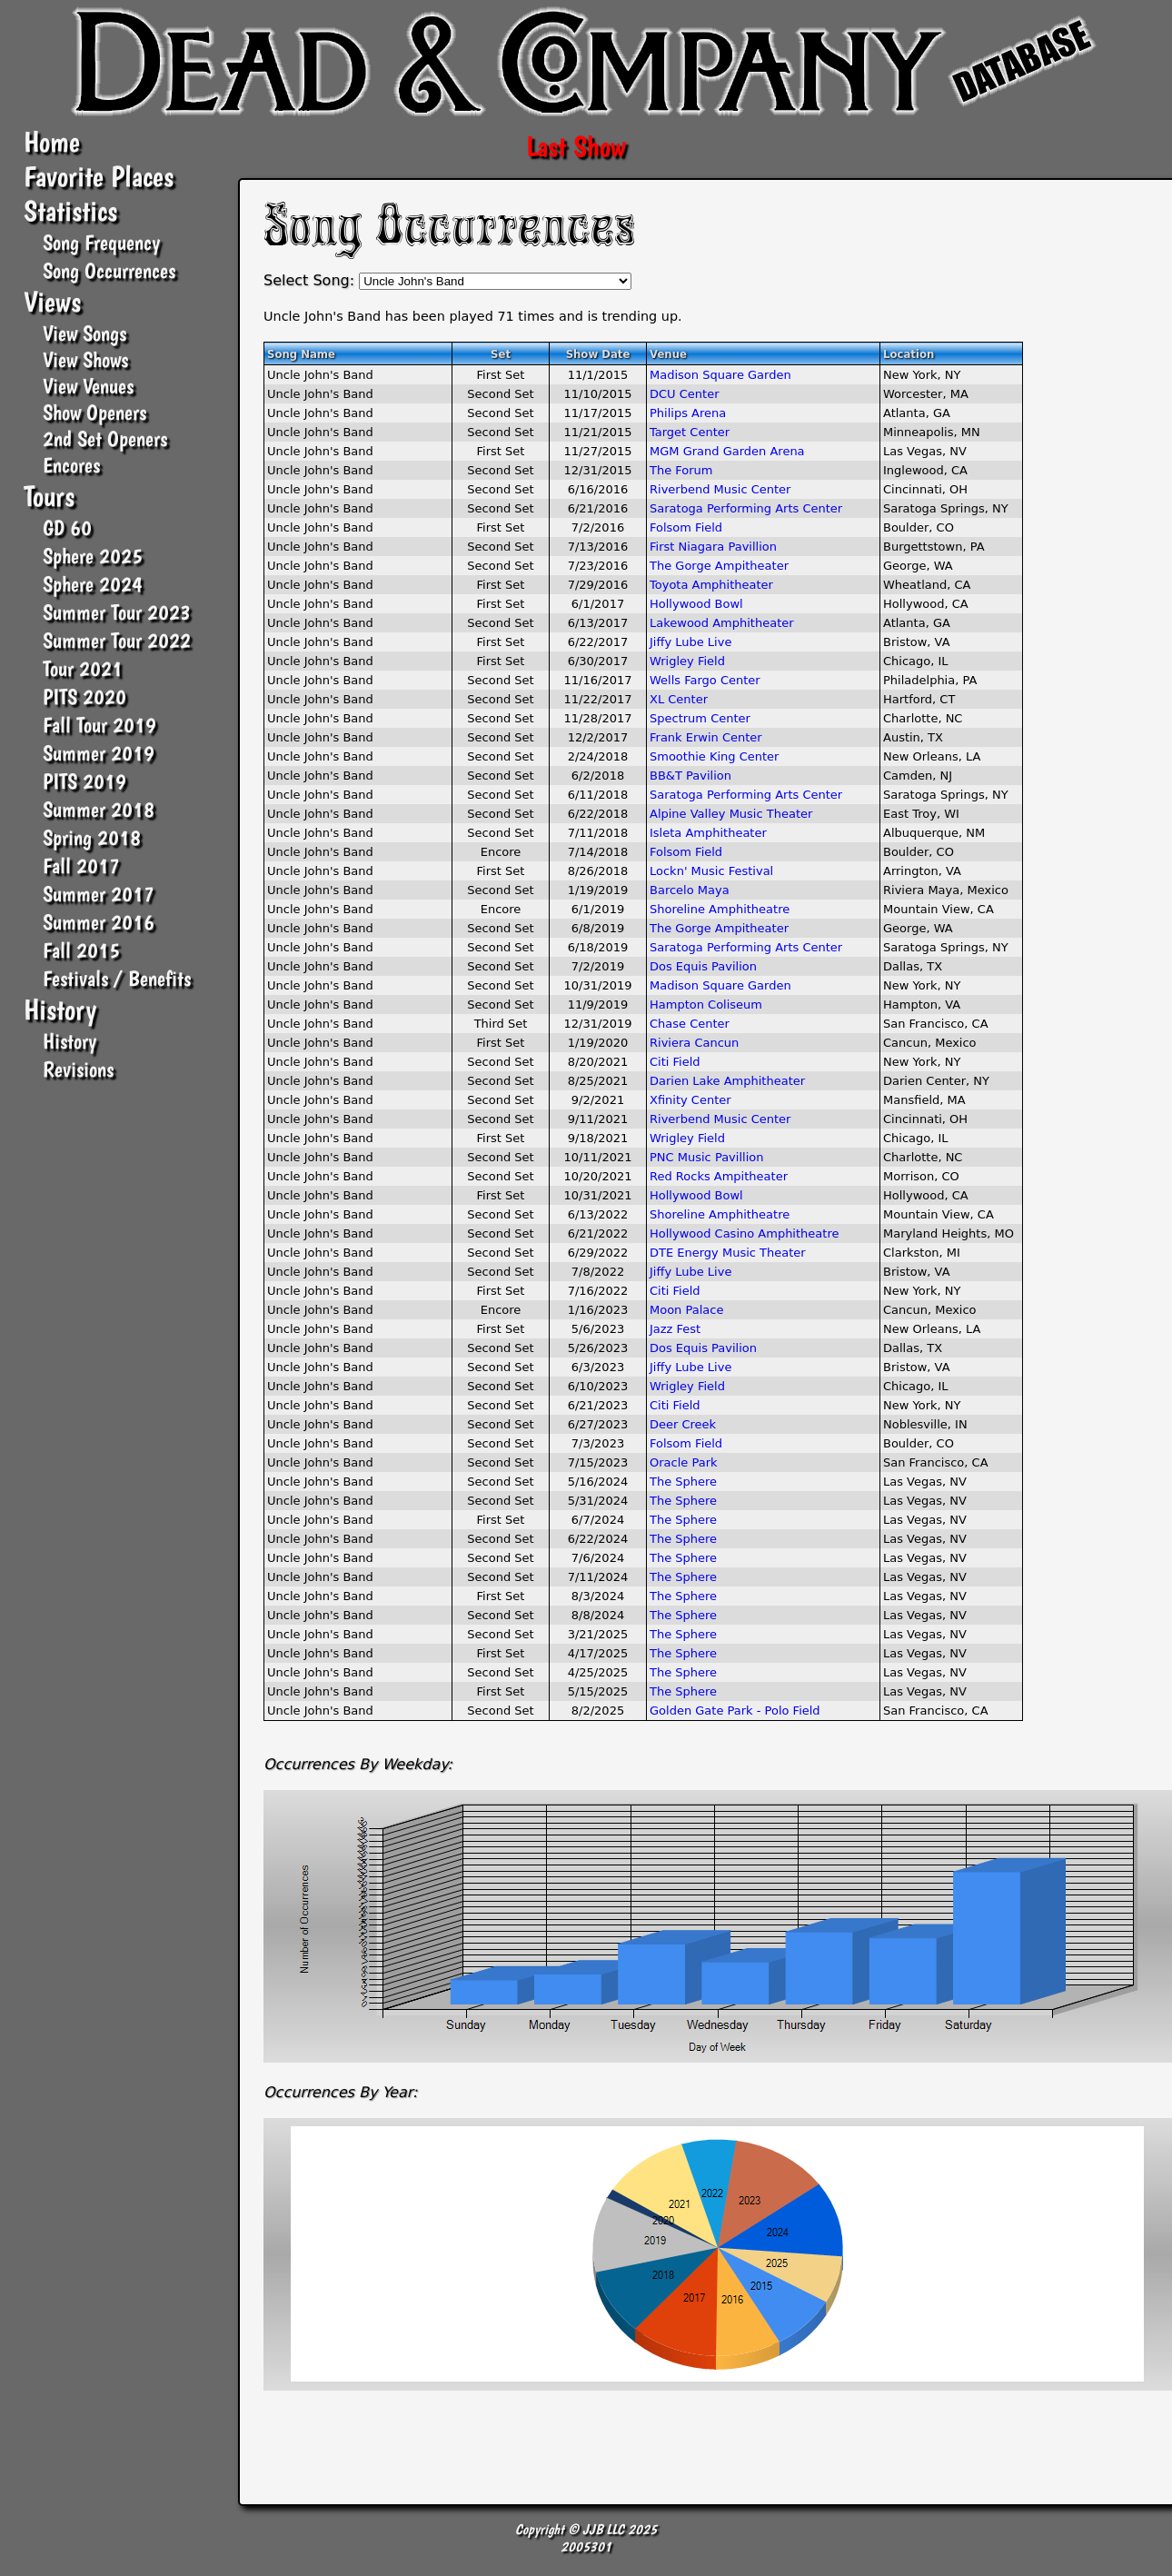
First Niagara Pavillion (713, 546)
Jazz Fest (675, 1329)
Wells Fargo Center (705, 680)
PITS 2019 (84, 781)
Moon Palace (686, 1310)
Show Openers (94, 412)
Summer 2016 (98, 922)
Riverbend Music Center (720, 489)
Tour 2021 (83, 668)
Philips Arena (688, 413)
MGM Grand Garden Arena (727, 451)
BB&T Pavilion (690, 775)
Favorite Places (99, 176)
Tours (49, 496)
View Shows (85, 359)
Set (501, 354)
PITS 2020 (84, 696)
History (60, 1009)
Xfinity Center (690, 1100)
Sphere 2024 (93, 584)
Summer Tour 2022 (117, 640)
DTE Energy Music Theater (728, 1252)
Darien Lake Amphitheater (727, 1081)
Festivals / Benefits (117, 978)
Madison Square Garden (720, 375)
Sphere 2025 (93, 555)
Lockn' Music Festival (711, 871)
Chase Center (690, 1023)
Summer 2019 (98, 753)
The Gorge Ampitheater (719, 565)
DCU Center (685, 394)
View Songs (84, 333)
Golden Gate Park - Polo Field (735, 1710)
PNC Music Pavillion (706, 1157)
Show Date (598, 354)
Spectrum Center (700, 718)
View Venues (88, 386)
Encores (71, 465)
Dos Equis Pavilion (703, 966)
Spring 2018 (92, 837)
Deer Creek (683, 1424)
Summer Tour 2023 (117, 612)
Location (908, 354)
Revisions (78, 1069)
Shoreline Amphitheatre (720, 909)
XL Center (679, 699)
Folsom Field (686, 527)
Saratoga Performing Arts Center (746, 508)
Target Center (690, 432)
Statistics (70, 211)
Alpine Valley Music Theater (731, 814)
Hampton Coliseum (706, 1004)
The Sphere (683, 1481)
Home (52, 141)
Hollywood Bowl (696, 604)
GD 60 (67, 527)
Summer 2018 (98, 809)
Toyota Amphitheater (711, 585)
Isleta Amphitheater (708, 833)
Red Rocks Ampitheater (719, 1176)
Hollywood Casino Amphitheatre (744, 1233)
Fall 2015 (81, 950)
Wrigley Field (687, 661)
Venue (668, 354)
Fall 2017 (81, 865)
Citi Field (675, 1062)
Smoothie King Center (714, 756)
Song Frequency (101, 242)
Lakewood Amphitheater (722, 623)
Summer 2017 (98, 893)
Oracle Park (684, 1462)
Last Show (576, 146)
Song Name (301, 354)
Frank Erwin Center (706, 737)
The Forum (681, 470)
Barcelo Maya (690, 890)
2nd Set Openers (105, 438)
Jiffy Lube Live (690, 642)
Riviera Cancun (694, 1042)
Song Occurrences (109, 270)
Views (52, 301)
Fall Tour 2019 (99, 724)
